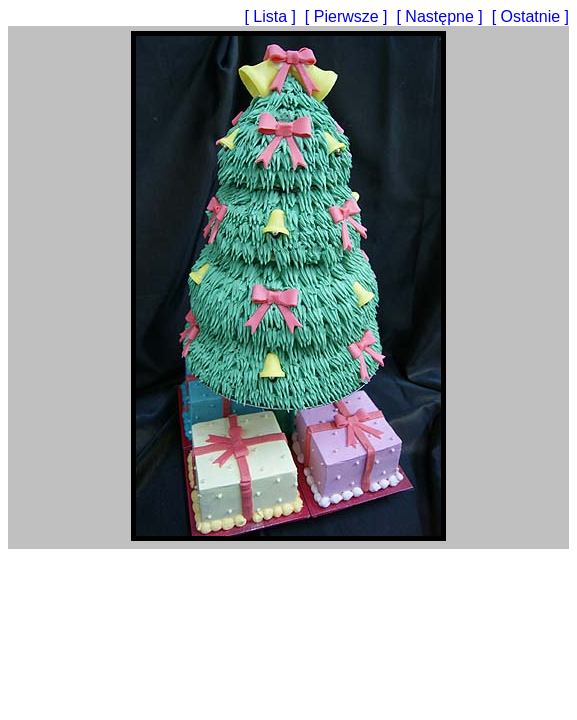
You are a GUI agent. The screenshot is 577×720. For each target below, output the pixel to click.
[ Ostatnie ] (530, 16)
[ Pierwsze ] (348, 16)
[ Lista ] (272, 16)
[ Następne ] (441, 16)
